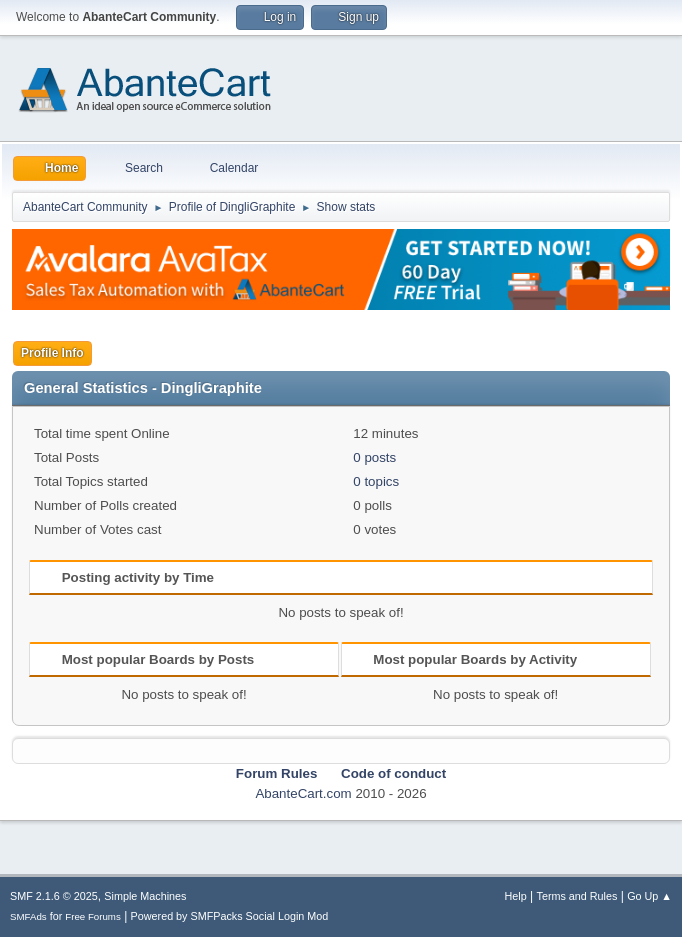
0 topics (376, 481)
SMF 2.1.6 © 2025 (54, 896)
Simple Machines (145, 896)
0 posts (374, 457)
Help (516, 896)
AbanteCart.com (303, 793)
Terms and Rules (577, 896)
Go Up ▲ (649, 896)
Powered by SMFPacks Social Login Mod (230, 916)
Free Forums (93, 916)
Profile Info (52, 353)
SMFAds (28, 916)
